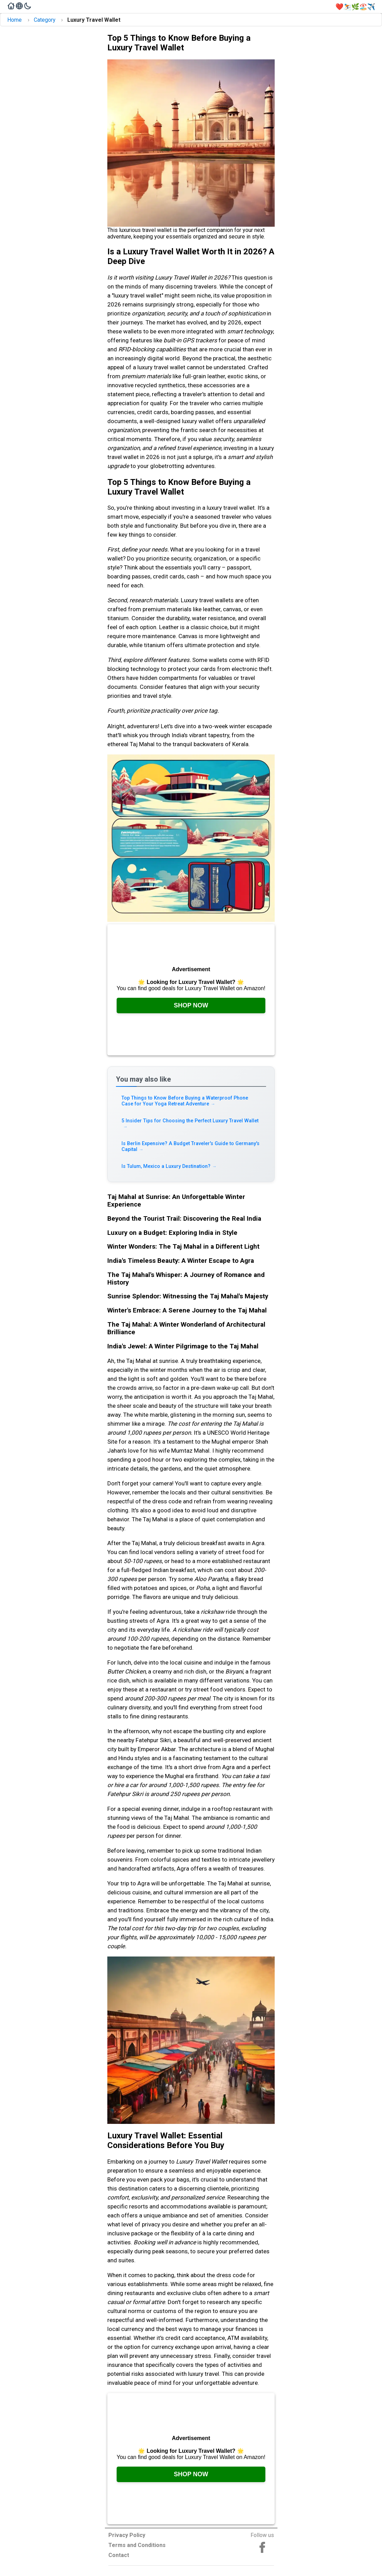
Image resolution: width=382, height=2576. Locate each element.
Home (14, 20)
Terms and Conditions (137, 2545)
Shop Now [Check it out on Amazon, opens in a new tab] (191, 1005)
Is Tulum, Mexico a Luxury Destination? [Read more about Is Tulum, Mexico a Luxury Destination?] (169, 1166)
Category (45, 20)
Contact (118, 2555)
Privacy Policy (126, 2535)
